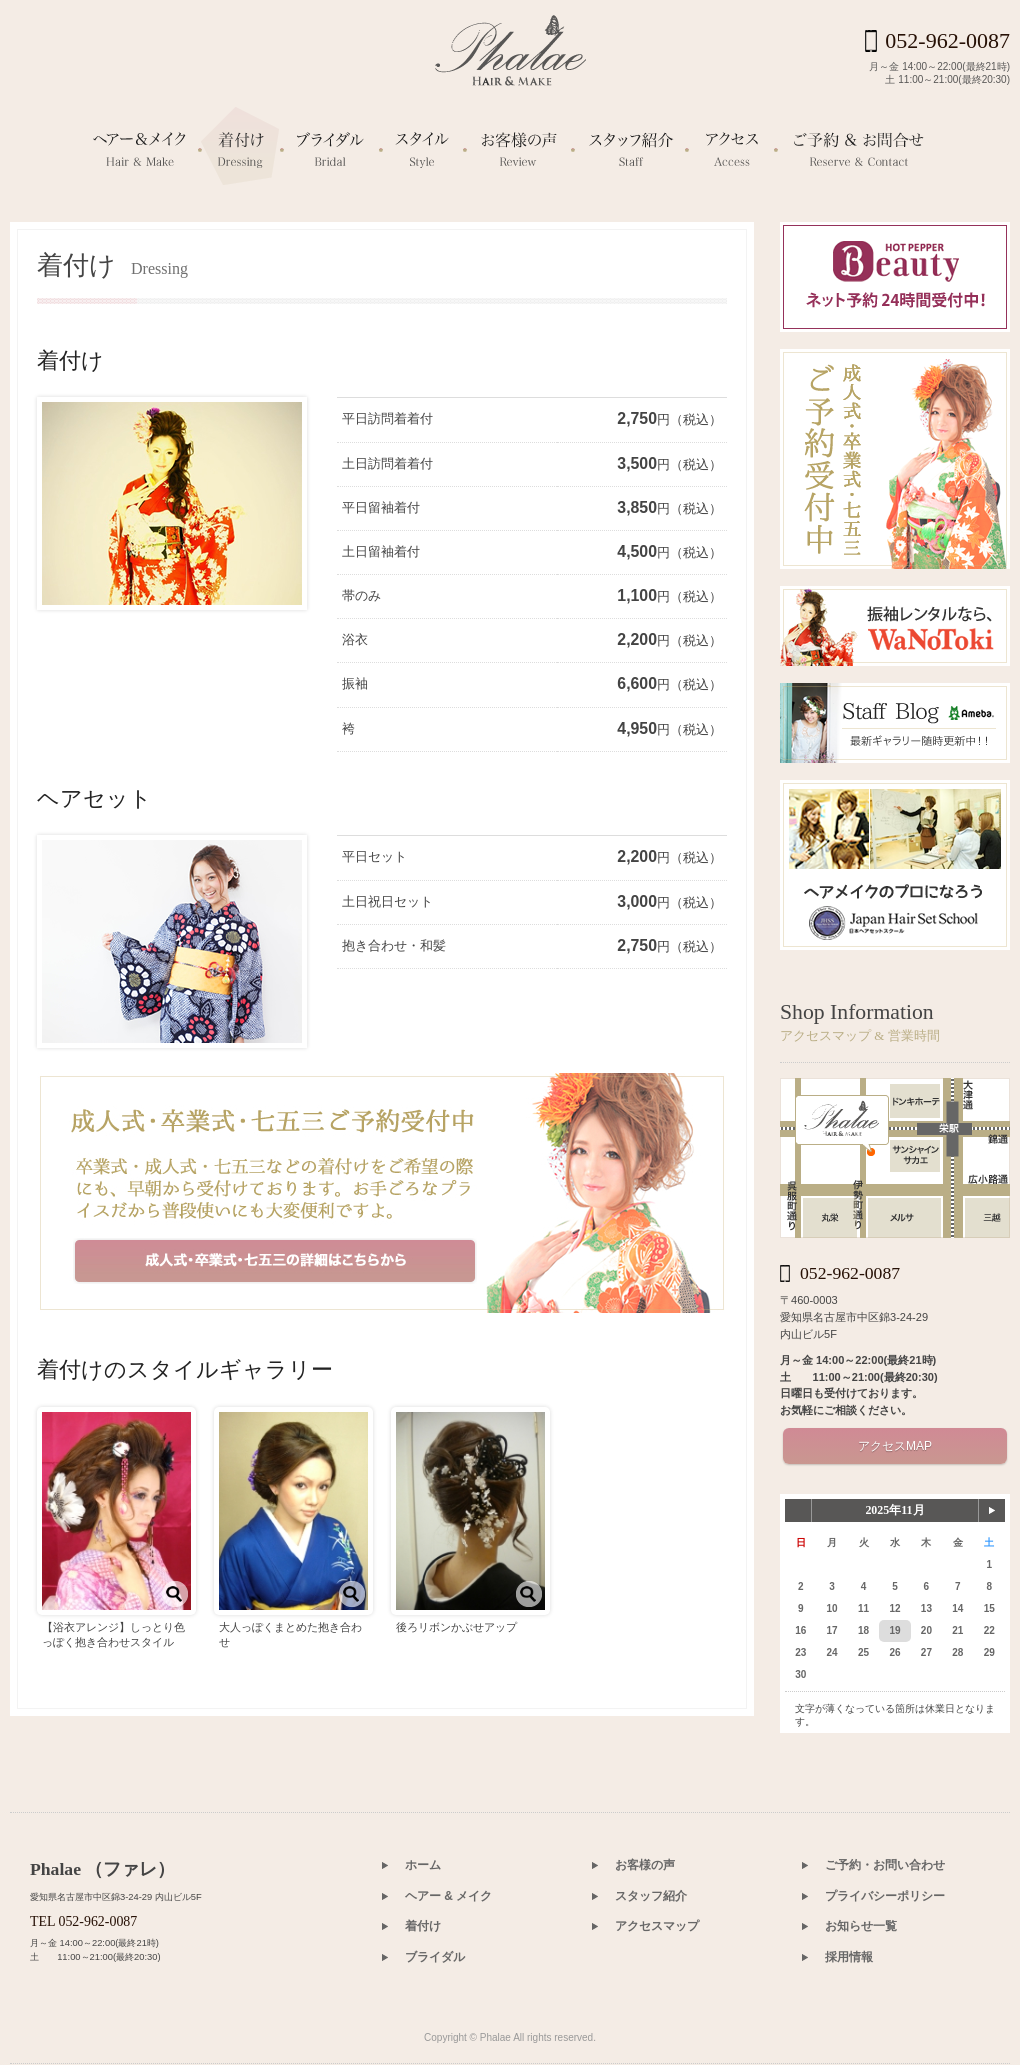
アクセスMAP (895, 1446)
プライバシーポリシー (885, 1896)
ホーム (423, 1865)
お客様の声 (645, 1865)
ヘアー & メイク (448, 1896)
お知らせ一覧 (861, 1926)
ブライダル (435, 1957)
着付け (423, 1926)
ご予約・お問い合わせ (885, 1865)
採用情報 (849, 1957)
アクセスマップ (657, 1926)
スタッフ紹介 (651, 1896)
